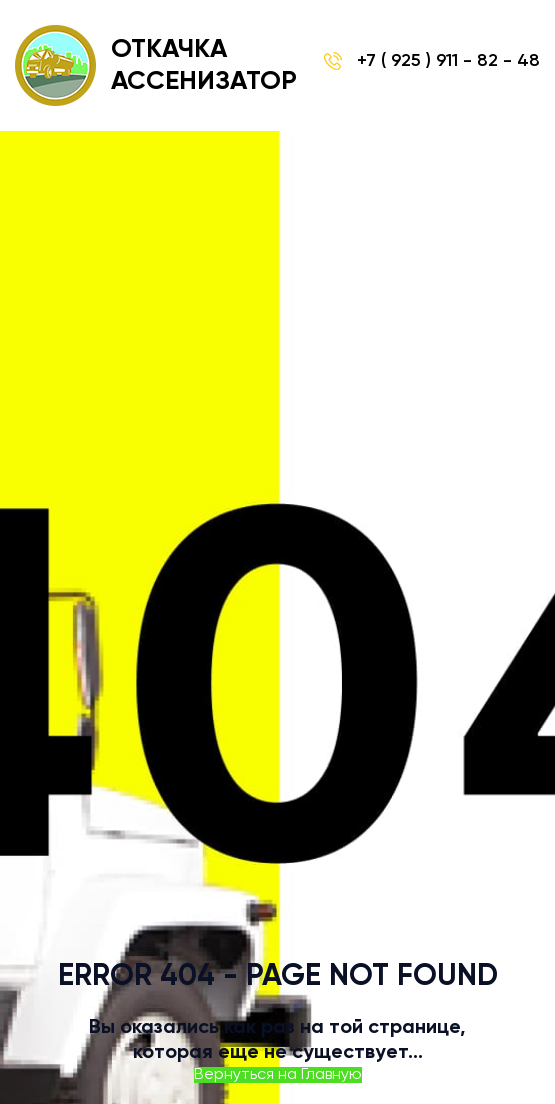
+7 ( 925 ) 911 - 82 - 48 (432, 61)
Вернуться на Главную (278, 1075)
